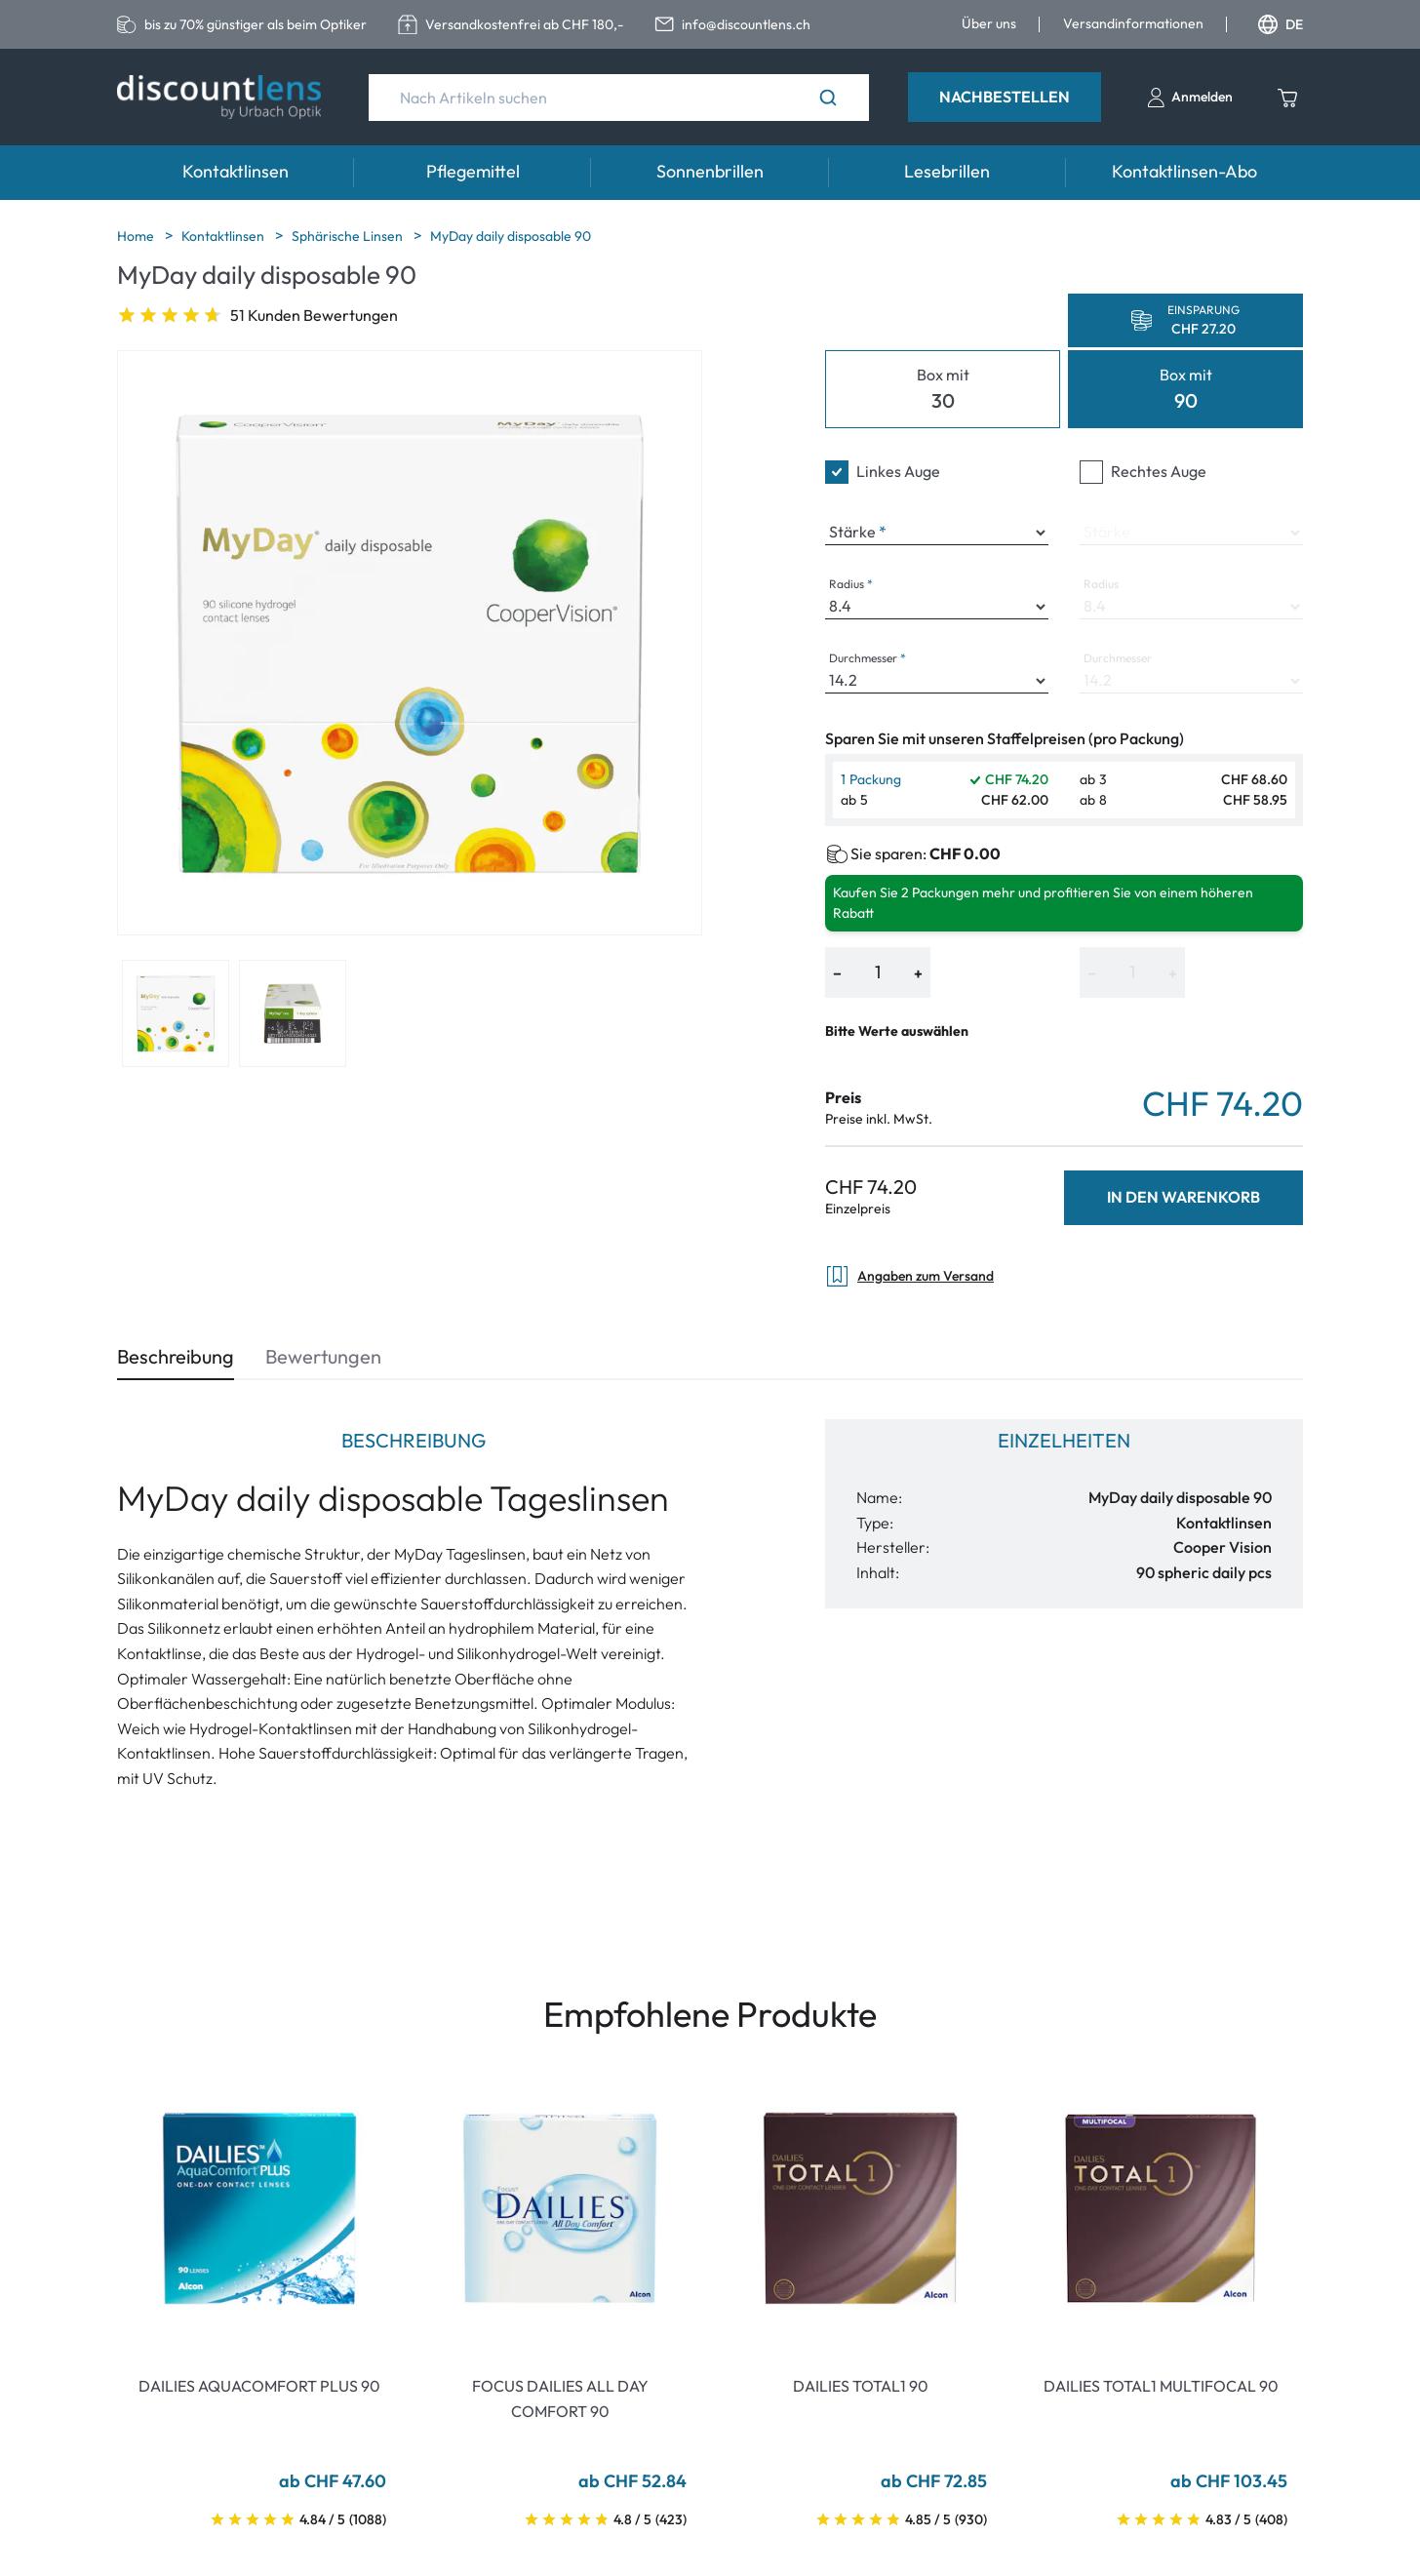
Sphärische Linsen (349, 236)
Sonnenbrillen (710, 171)
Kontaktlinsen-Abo (1184, 171)
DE (1280, 24)
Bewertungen (323, 1356)
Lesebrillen (947, 171)
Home (137, 236)
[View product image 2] (292, 1013)
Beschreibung (175, 1356)
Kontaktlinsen (235, 171)
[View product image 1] (175, 1013)
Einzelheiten (1064, 1440)
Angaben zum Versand (909, 1276)
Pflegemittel (473, 171)
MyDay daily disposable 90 (510, 236)
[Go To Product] (259, 2208)
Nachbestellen (1004, 96)
